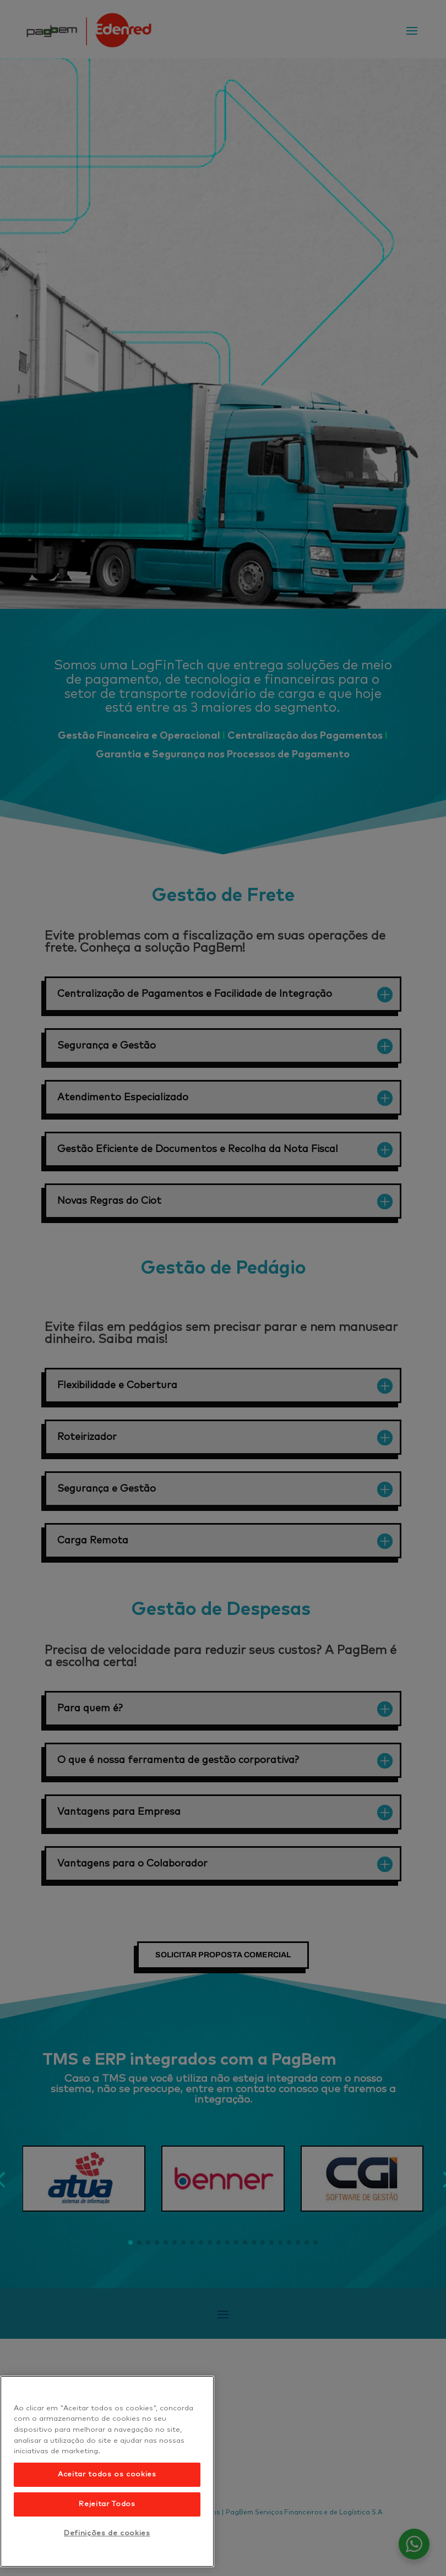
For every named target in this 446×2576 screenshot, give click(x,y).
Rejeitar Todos (107, 2504)
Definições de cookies (107, 2533)
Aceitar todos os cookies (107, 2474)
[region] (107, 2471)
